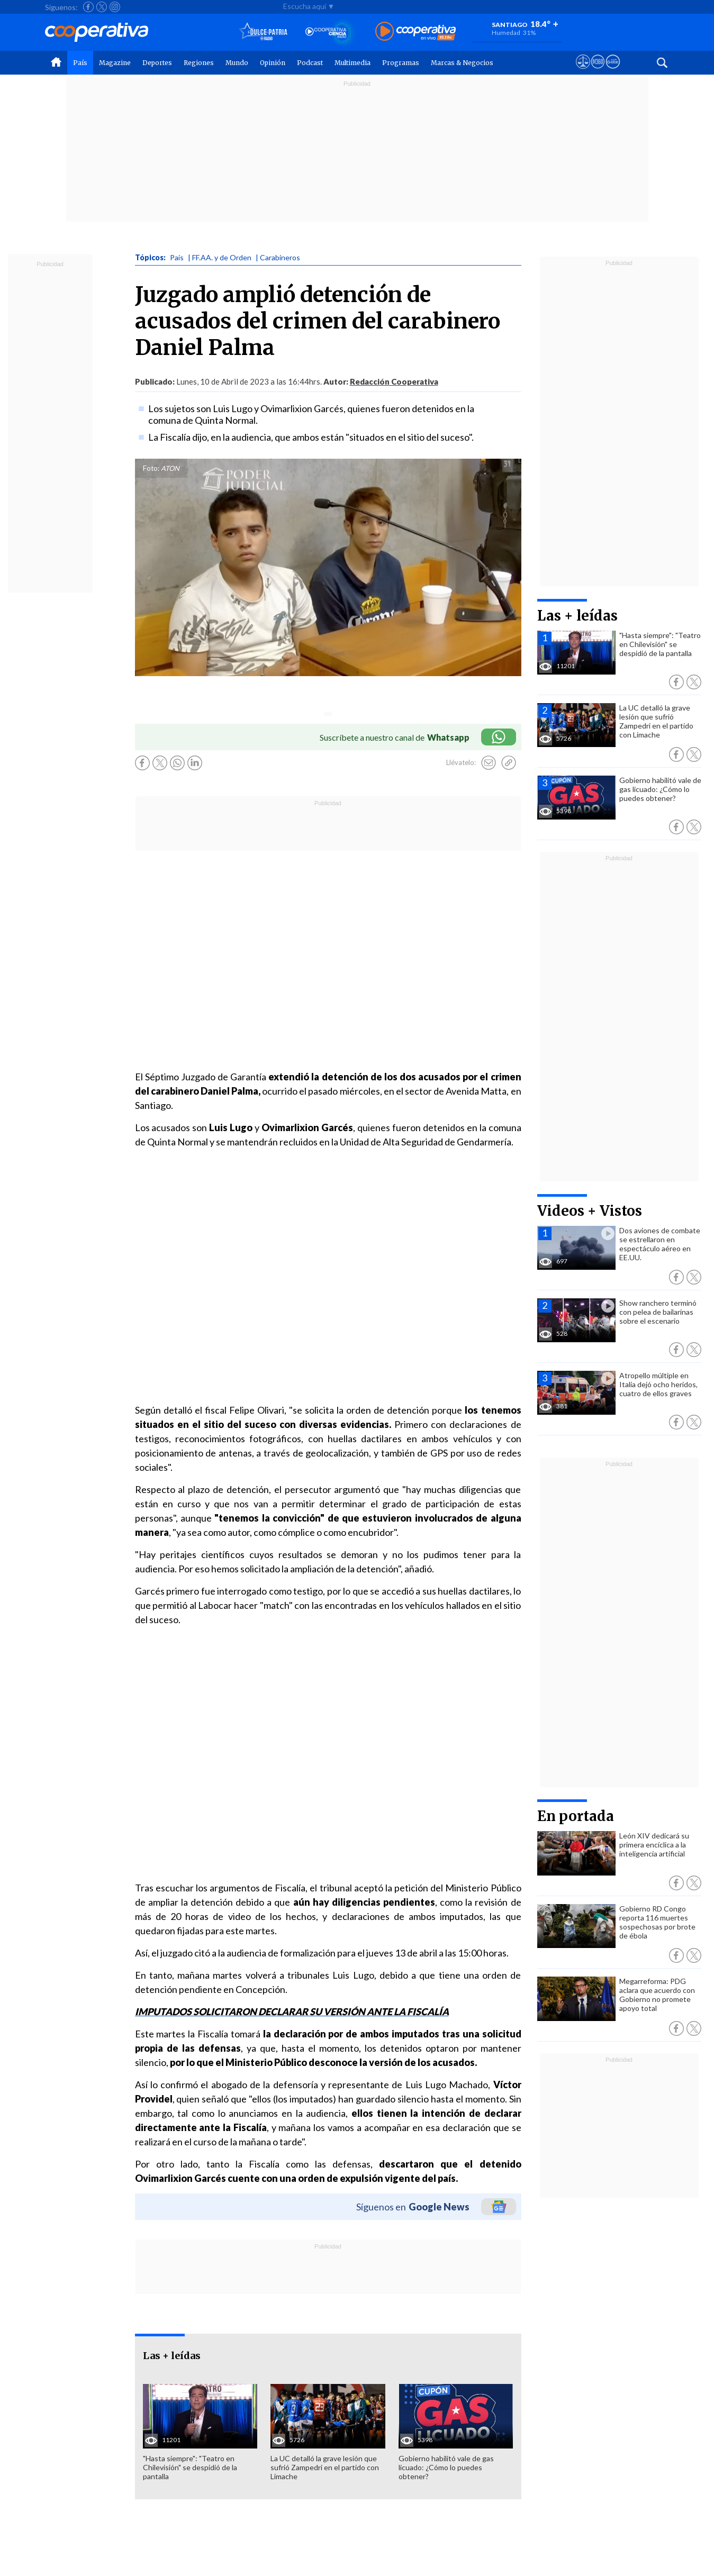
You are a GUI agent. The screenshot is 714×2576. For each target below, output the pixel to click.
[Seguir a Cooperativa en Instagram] (115, 7)
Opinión (272, 63)
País (80, 63)
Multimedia (352, 63)
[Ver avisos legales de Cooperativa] (583, 71)
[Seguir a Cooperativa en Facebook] (88, 7)
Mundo (236, 63)
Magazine (115, 63)
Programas (400, 63)
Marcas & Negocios (462, 63)
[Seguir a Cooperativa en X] (101, 7)
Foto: (151, 468)
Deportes (157, 63)
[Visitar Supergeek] (612, 71)
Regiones (199, 63)
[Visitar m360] (598, 71)
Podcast (310, 63)
